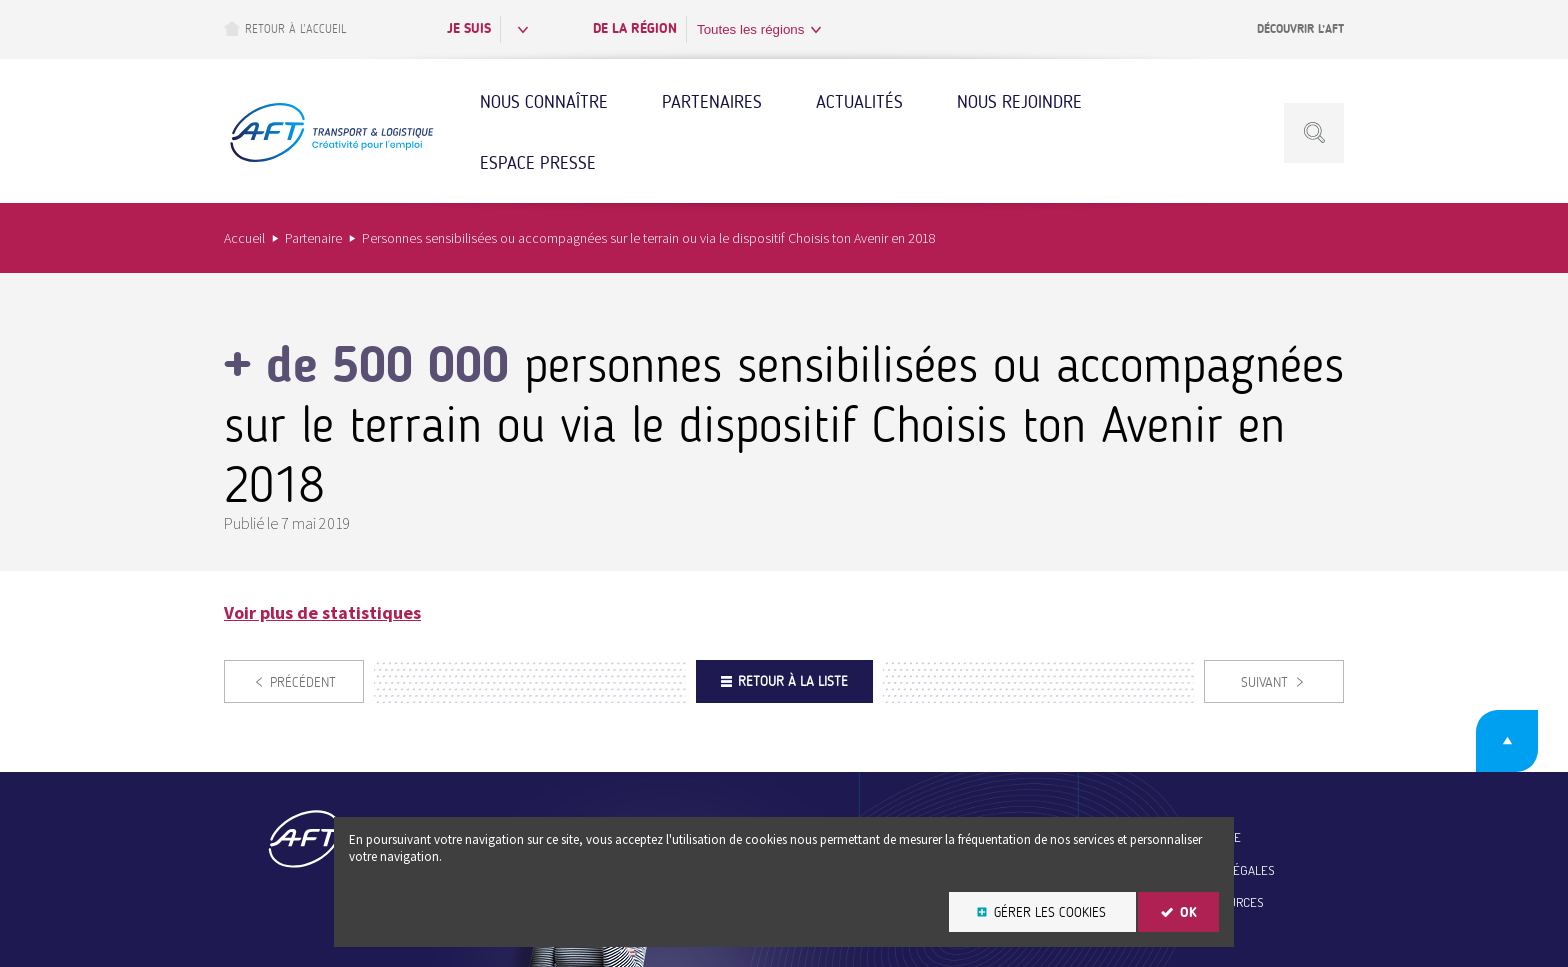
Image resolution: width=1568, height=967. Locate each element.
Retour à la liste (793, 681)
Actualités (859, 102)
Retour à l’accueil (285, 28)
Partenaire (313, 238)
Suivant (1264, 682)
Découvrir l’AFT (1300, 29)
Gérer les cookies (1050, 912)
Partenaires (712, 102)
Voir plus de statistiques (322, 612)
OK (1188, 912)
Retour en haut (1507, 741)
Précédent (303, 682)
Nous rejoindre (1019, 102)
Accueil (244, 238)
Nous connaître (544, 102)
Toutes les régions (750, 29)
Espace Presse (538, 163)
